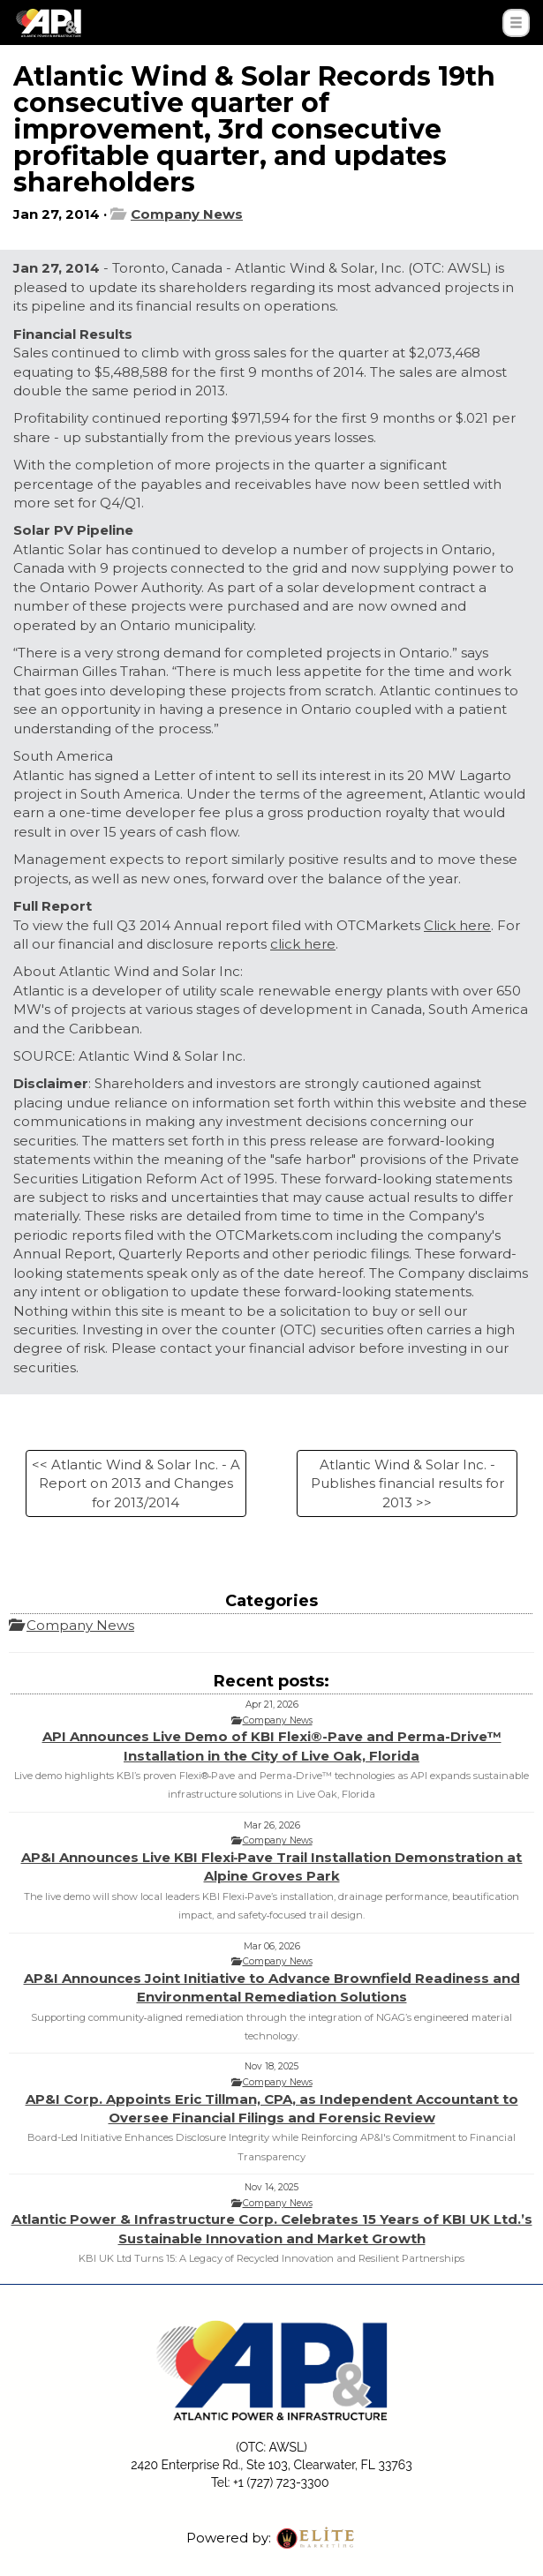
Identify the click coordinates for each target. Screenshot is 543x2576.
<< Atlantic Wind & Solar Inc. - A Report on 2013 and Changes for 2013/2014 (136, 1483)
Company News (187, 214)
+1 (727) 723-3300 (280, 2482)
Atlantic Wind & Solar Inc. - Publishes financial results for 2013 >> (407, 1483)
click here (303, 943)
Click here (457, 925)
